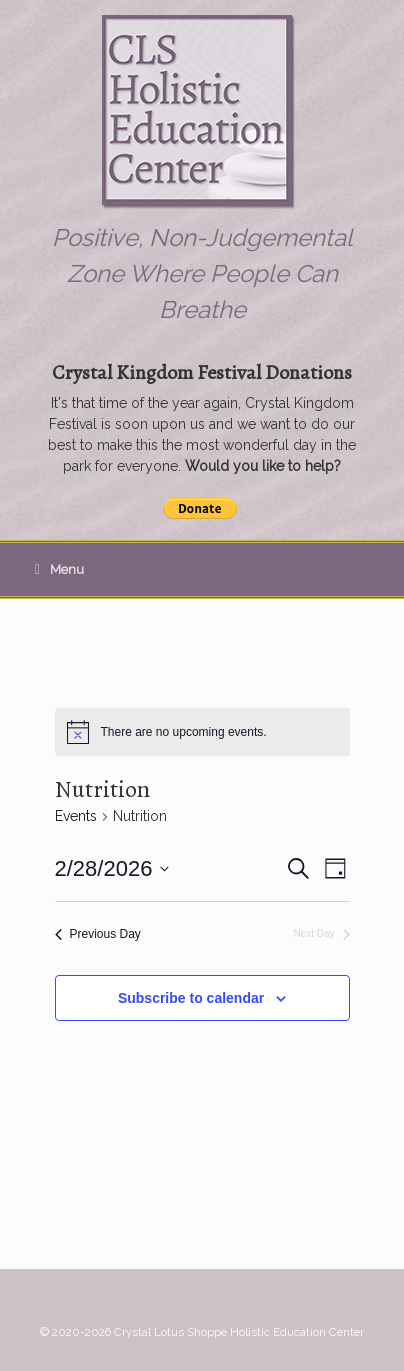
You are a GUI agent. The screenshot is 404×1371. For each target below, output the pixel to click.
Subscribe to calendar (191, 998)
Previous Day (98, 934)
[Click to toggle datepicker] (112, 868)
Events (76, 816)
